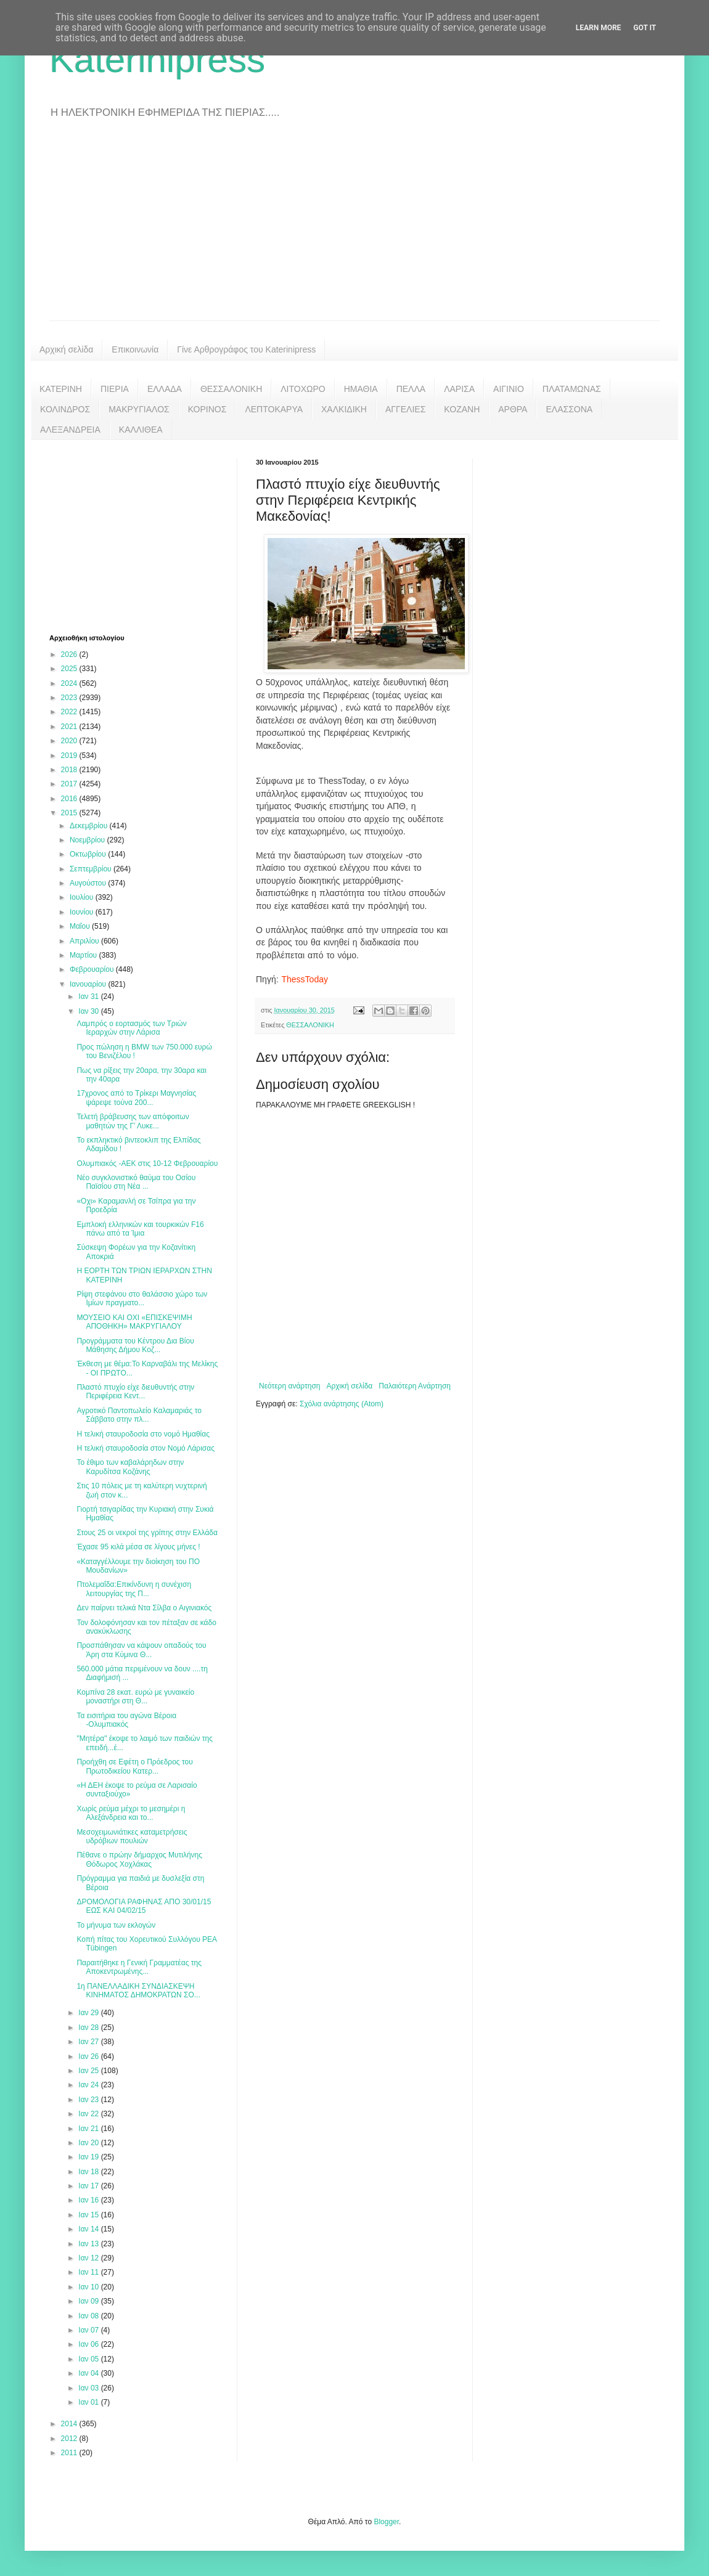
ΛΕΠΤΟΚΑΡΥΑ (274, 409)
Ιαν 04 (89, 2373)
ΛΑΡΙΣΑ (459, 389)
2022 (70, 711)
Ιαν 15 (89, 2215)
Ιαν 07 (89, 2330)
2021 (70, 726)
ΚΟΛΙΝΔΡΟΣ (65, 409)
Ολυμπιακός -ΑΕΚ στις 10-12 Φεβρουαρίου (147, 1163)
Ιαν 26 (89, 2056)
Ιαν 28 (89, 2027)
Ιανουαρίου (89, 984)
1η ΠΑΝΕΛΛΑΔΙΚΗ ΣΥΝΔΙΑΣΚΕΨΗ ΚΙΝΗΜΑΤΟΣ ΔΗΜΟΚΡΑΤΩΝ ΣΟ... (138, 1990)
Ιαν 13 (89, 2244)
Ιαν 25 (89, 2070)
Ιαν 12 (89, 2258)
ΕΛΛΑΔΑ (164, 389)
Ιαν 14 (89, 2229)
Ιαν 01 (89, 2402)
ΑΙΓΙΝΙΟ (508, 389)
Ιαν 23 (89, 2099)
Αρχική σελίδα (66, 349)
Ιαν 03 (89, 2388)
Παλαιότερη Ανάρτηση (415, 1386)
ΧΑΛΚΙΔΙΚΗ (344, 409)
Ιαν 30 (89, 1011)
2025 (70, 668)
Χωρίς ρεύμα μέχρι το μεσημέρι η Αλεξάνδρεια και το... (130, 1813)
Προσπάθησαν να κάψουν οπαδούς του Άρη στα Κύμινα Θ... (141, 1649)
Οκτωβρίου (89, 854)
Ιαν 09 (89, 2301)
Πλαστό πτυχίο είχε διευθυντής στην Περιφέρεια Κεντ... (135, 1391)
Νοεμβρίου (88, 840)
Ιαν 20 (89, 2142)
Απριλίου (85, 941)
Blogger (386, 2521)
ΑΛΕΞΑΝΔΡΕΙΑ (70, 429)
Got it (644, 27)
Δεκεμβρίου (90, 825)
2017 (70, 784)
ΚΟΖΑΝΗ (462, 409)
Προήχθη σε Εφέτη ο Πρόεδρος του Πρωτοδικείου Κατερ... (134, 1766)
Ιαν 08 (89, 2316)
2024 (70, 683)
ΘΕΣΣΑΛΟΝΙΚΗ (231, 389)
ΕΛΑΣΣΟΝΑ (569, 409)
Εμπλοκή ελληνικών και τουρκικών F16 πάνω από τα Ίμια (139, 1228)
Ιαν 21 (89, 2128)
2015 (70, 813)
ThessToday (304, 979)
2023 (70, 697)
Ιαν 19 (89, 2157)
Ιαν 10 (89, 2287)
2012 (70, 2438)
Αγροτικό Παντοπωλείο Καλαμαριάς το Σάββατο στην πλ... (139, 1415)
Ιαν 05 (89, 2359)
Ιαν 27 (89, 2041)
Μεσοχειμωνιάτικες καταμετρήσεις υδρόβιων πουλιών (131, 1836)
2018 (70, 769)
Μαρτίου (84, 955)
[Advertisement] (354, 228)
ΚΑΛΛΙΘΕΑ (141, 429)
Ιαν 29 (89, 2012)
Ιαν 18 (89, 2171)
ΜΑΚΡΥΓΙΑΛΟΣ (139, 409)
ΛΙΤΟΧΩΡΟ (303, 389)
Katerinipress (157, 59)
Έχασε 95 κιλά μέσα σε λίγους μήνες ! (138, 1547)
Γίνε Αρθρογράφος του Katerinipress (246, 349)
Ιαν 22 (89, 2113)
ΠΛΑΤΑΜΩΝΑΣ (572, 389)
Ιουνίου (83, 912)
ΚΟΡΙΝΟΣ (207, 409)
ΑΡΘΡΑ (512, 409)
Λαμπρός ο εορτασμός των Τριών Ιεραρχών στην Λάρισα (131, 1028)
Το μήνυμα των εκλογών (115, 1925)
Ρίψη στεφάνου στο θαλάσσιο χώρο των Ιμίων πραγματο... (141, 1298)
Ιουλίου (83, 897)
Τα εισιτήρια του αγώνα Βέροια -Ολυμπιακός (126, 1720)
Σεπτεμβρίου (91, 869)
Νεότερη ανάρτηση (289, 1386)
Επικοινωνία (135, 349)
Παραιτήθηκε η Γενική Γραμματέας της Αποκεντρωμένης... (139, 1967)
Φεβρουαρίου (93, 969)
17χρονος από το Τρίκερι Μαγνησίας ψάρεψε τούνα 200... (136, 1097)
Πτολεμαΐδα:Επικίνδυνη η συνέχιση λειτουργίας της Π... (133, 1588)
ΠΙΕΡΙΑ (114, 389)
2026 (70, 654)
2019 (70, 755)
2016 (70, 798)
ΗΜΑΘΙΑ (361, 389)
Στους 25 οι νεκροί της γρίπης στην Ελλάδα (147, 1532)
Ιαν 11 (89, 2272)
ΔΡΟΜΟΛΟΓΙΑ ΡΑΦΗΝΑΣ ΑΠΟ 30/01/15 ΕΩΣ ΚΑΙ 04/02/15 (143, 1906)
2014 (70, 2423)
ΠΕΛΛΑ (411, 389)
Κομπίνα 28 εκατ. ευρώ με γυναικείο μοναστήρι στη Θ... (135, 1696)
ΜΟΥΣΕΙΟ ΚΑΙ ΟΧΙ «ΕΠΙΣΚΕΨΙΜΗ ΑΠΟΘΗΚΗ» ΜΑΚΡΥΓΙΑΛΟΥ (134, 1322)
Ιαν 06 (89, 2344)
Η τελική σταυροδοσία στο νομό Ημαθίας (143, 1434)
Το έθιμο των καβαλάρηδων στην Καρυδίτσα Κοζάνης (130, 1466)
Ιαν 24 (89, 2085)
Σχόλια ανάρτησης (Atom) (341, 1404)
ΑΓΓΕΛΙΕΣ (405, 409)
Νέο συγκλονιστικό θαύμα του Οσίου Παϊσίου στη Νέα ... (135, 1182)
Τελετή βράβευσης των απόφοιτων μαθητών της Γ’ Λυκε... (132, 1121)
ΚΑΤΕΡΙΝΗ (60, 389)
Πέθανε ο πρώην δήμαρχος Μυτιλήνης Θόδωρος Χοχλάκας (139, 1859)
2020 (70, 740)
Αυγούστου (89, 883)
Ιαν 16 (89, 2200)
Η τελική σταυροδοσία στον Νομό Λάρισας (145, 1448)
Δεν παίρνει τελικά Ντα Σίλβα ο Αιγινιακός (143, 1608)
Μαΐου (81, 926)
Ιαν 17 (89, 2186)
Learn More (598, 27)
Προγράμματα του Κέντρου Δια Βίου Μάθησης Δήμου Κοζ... (135, 1345)
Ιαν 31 (89, 996)
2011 (70, 2452)
